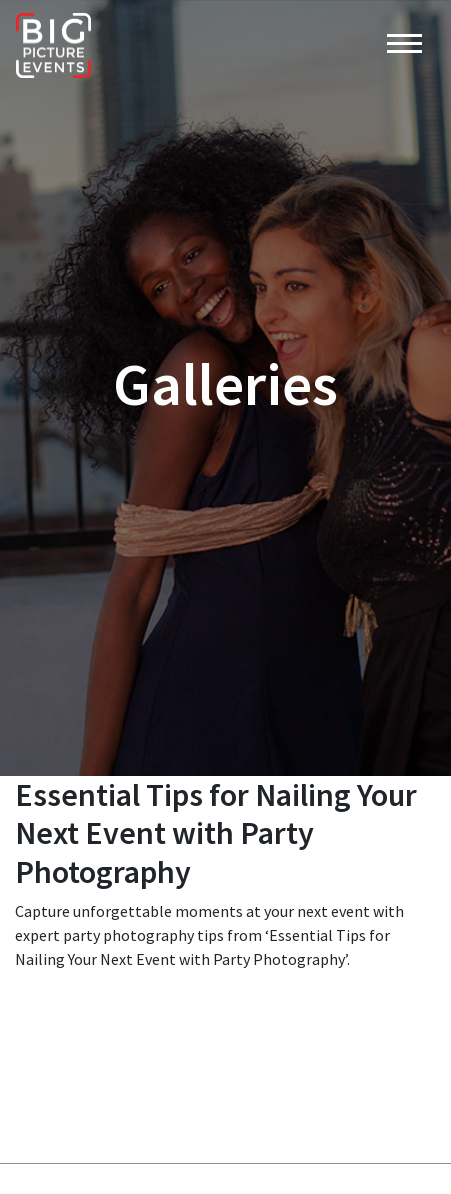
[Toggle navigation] (404, 46)
